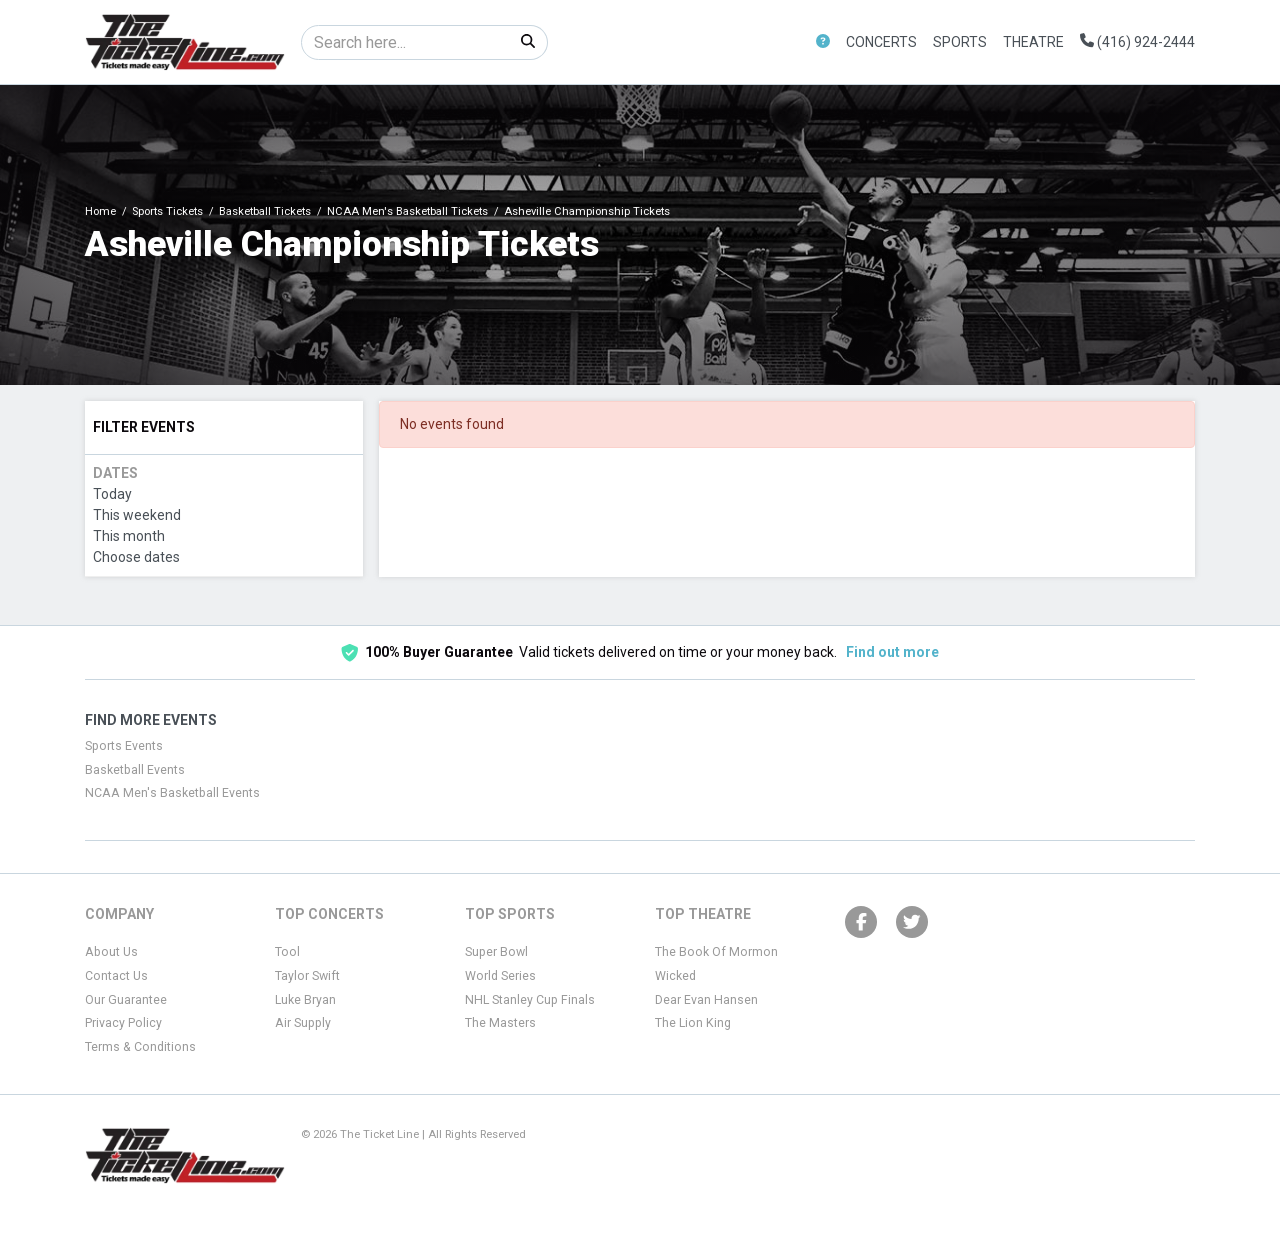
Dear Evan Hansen (706, 1000)
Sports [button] (960, 42)
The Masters (500, 1023)
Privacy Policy (123, 1023)
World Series (500, 976)
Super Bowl (496, 952)
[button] (823, 42)
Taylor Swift (307, 976)
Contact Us (116, 976)
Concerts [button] (881, 42)
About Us (111, 952)
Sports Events (124, 746)
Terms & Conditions (140, 1047)
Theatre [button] (1033, 42)
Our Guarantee (126, 1000)
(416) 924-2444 (1137, 42)
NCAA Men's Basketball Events (172, 793)
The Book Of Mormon (716, 952)
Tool (287, 952)
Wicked (675, 976)
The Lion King (693, 1023)
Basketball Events (135, 770)
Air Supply (303, 1023)
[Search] (405, 42)
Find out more (892, 652)
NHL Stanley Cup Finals (530, 1000)
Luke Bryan (305, 1000)
